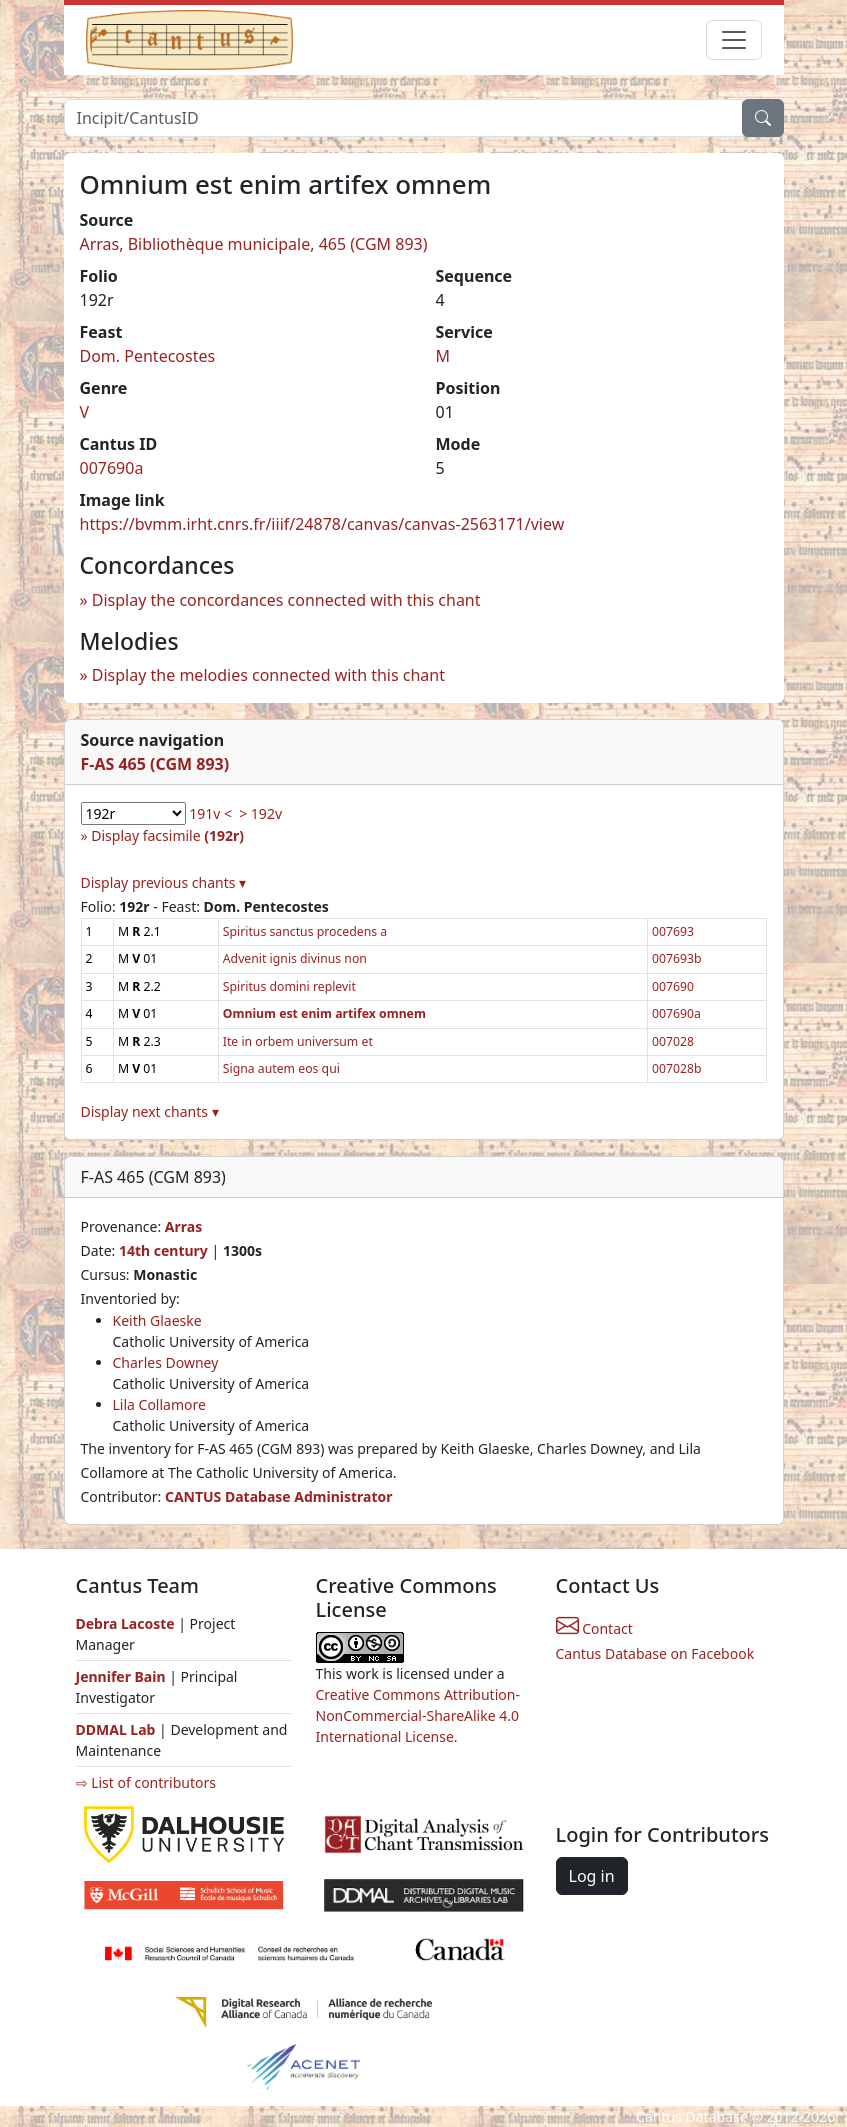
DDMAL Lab (116, 1729)
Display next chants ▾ (150, 1111)
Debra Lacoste (125, 1623)
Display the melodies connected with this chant (268, 675)
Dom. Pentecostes (148, 356)
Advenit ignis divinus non (295, 958)
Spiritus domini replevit (289, 986)
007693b (677, 958)
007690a (112, 468)
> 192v (260, 813)
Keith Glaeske (157, 1320)
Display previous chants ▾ (164, 882)
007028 (673, 1041)
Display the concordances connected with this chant (286, 600)
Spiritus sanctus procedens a (305, 931)
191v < (210, 813)
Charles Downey (166, 1362)
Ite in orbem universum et (298, 1041)
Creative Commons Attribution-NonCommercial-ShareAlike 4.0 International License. (418, 1715)
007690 (673, 986)
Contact (594, 1628)
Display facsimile (167, 835)
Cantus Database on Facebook (655, 1653)
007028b (677, 1068)
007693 (673, 931)
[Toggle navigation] (734, 40)
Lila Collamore (159, 1404)
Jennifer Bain (123, 1676)
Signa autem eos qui (281, 1068)
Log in (592, 1876)
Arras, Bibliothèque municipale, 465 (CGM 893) (254, 244)
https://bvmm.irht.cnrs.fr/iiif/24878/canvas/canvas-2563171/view (322, 524)
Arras (183, 1226)
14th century (163, 1250)
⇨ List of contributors (146, 1782)
